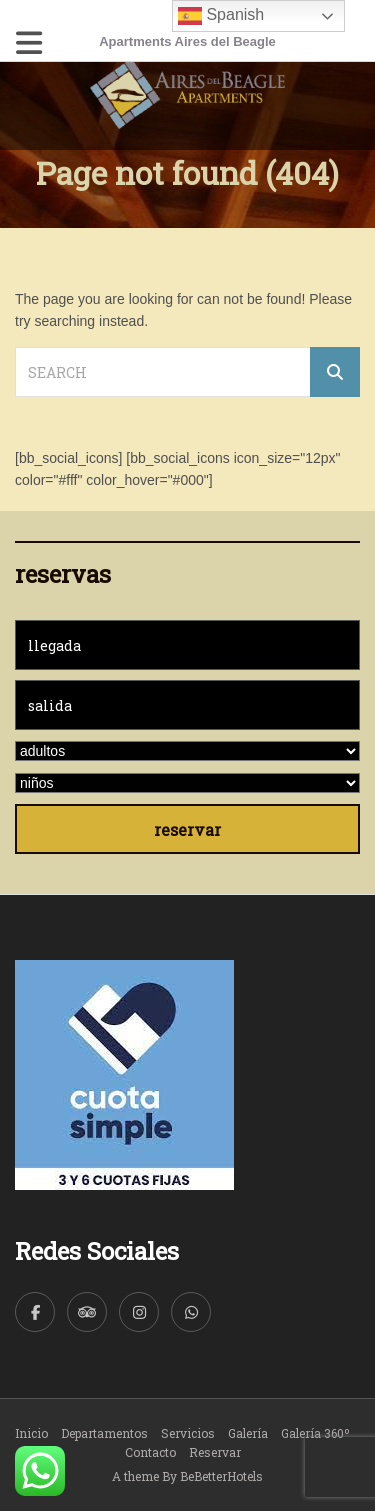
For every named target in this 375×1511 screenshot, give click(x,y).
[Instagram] (139, 1312)
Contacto (150, 1452)
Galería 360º (315, 1433)
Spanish (221, 16)
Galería (248, 1433)
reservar (187, 829)
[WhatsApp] (191, 1312)
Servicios (188, 1433)
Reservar (215, 1452)
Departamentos (104, 1433)
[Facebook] (35, 1312)
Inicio (31, 1433)
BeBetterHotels (221, 1476)
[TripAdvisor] (87, 1312)
